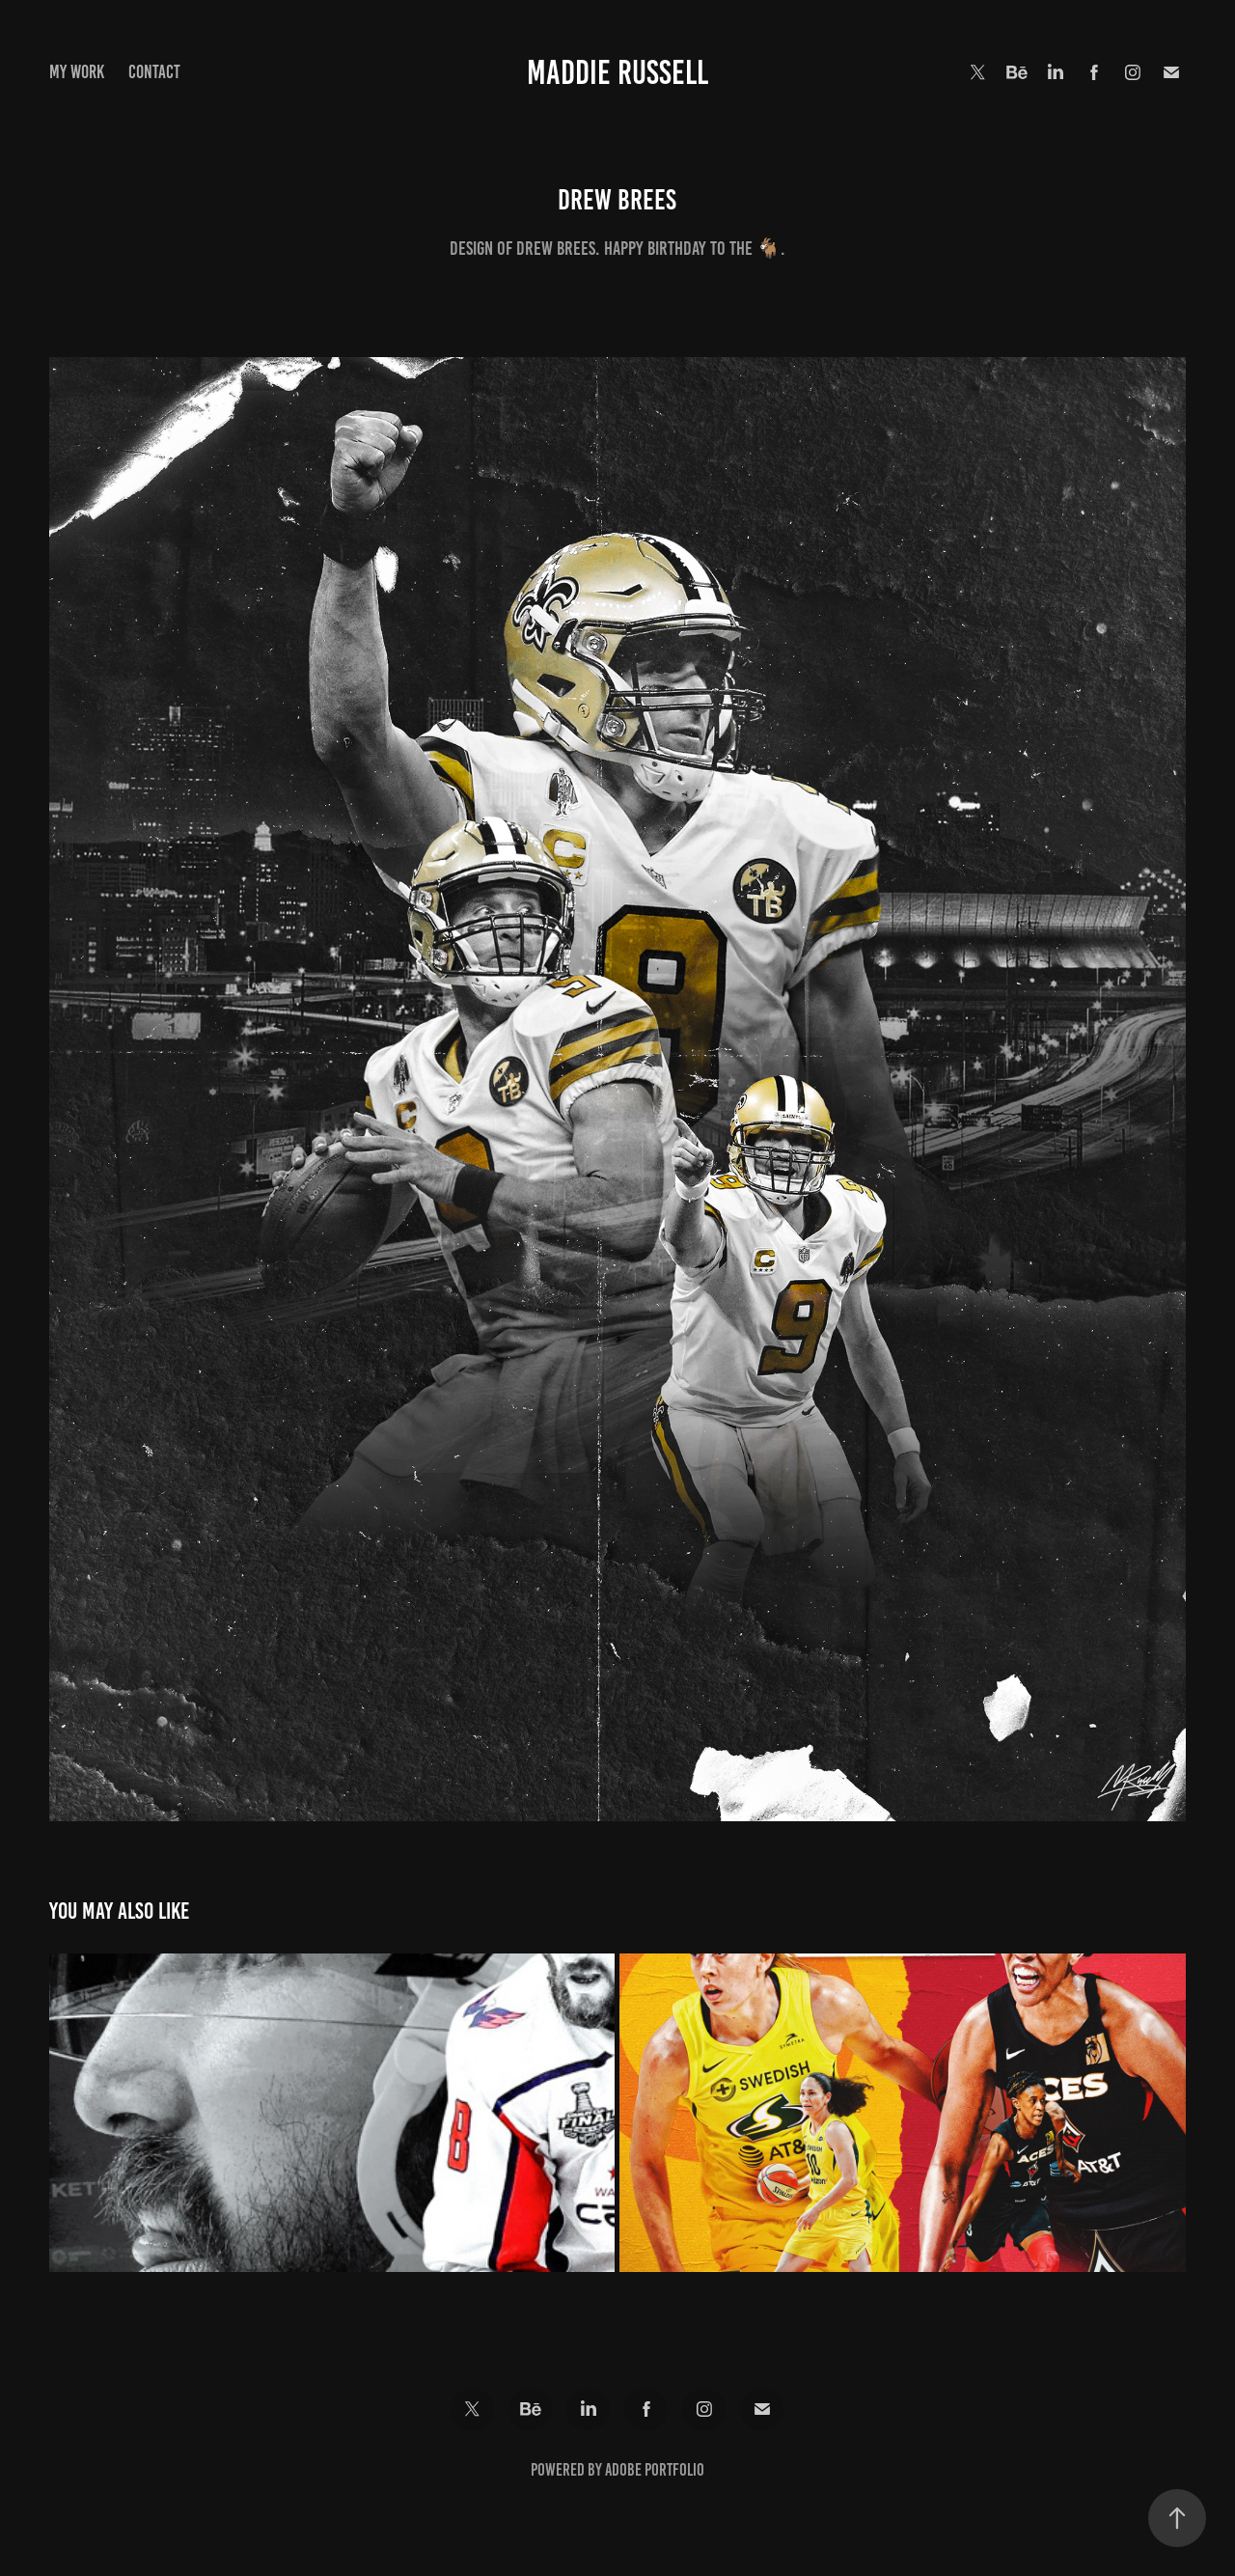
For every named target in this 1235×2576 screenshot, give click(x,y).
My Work (76, 72)
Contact (154, 72)
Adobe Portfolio (654, 2469)
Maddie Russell (617, 72)
